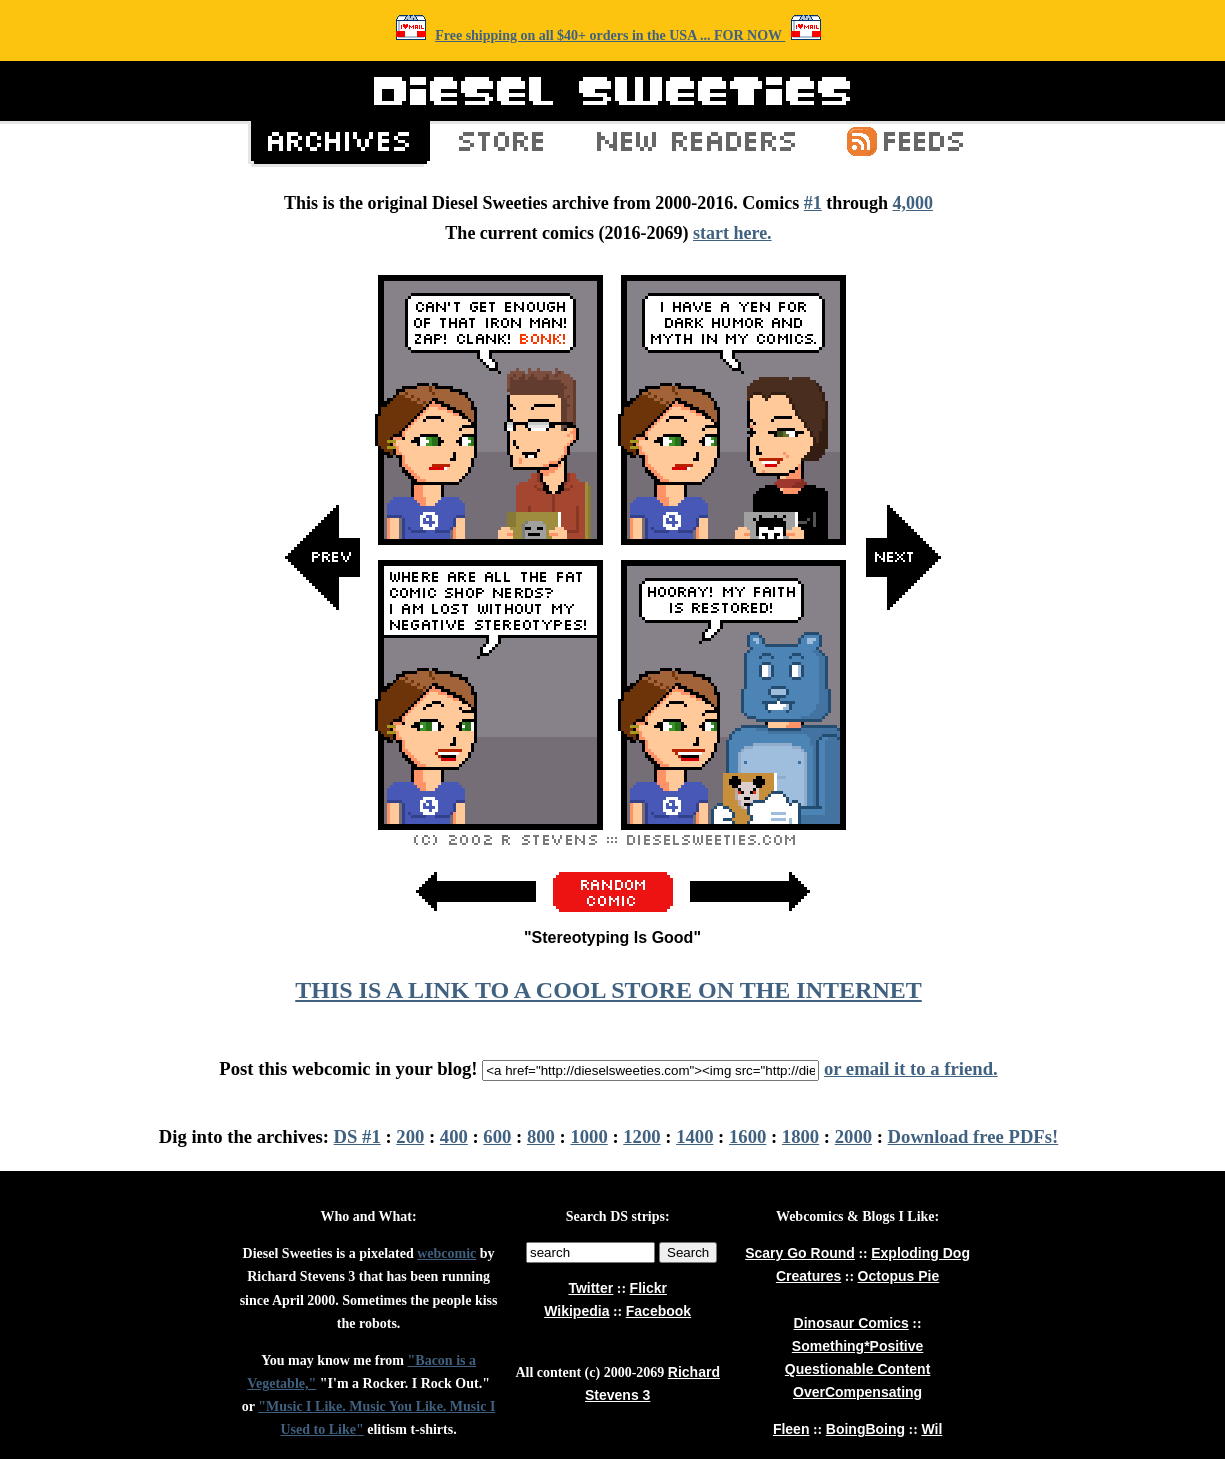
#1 (813, 203)
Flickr (648, 1288)
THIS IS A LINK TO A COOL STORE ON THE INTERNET (608, 990)
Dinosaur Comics (851, 1323)
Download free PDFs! (973, 1136)
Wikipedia (576, 1311)
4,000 (912, 203)
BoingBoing (865, 1429)
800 (541, 1136)
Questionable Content (857, 1369)
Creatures (808, 1276)
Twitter (590, 1288)
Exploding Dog (920, 1253)
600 (497, 1136)
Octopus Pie (899, 1276)
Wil (931, 1429)
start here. (732, 233)
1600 (747, 1136)
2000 (853, 1136)
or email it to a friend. (911, 1068)
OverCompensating (857, 1392)
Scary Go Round (800, 1253)
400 (454, 1136)
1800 (800, 1136)
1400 (694, 1136)
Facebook (658, 1311)
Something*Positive (857, 1346)
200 (410, 1136)
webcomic (446, 1253)
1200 (641, 1136)
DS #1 (357, 1136)
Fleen (791, 1429)
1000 (588, 1136)
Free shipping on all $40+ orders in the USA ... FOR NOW (610, 35)
